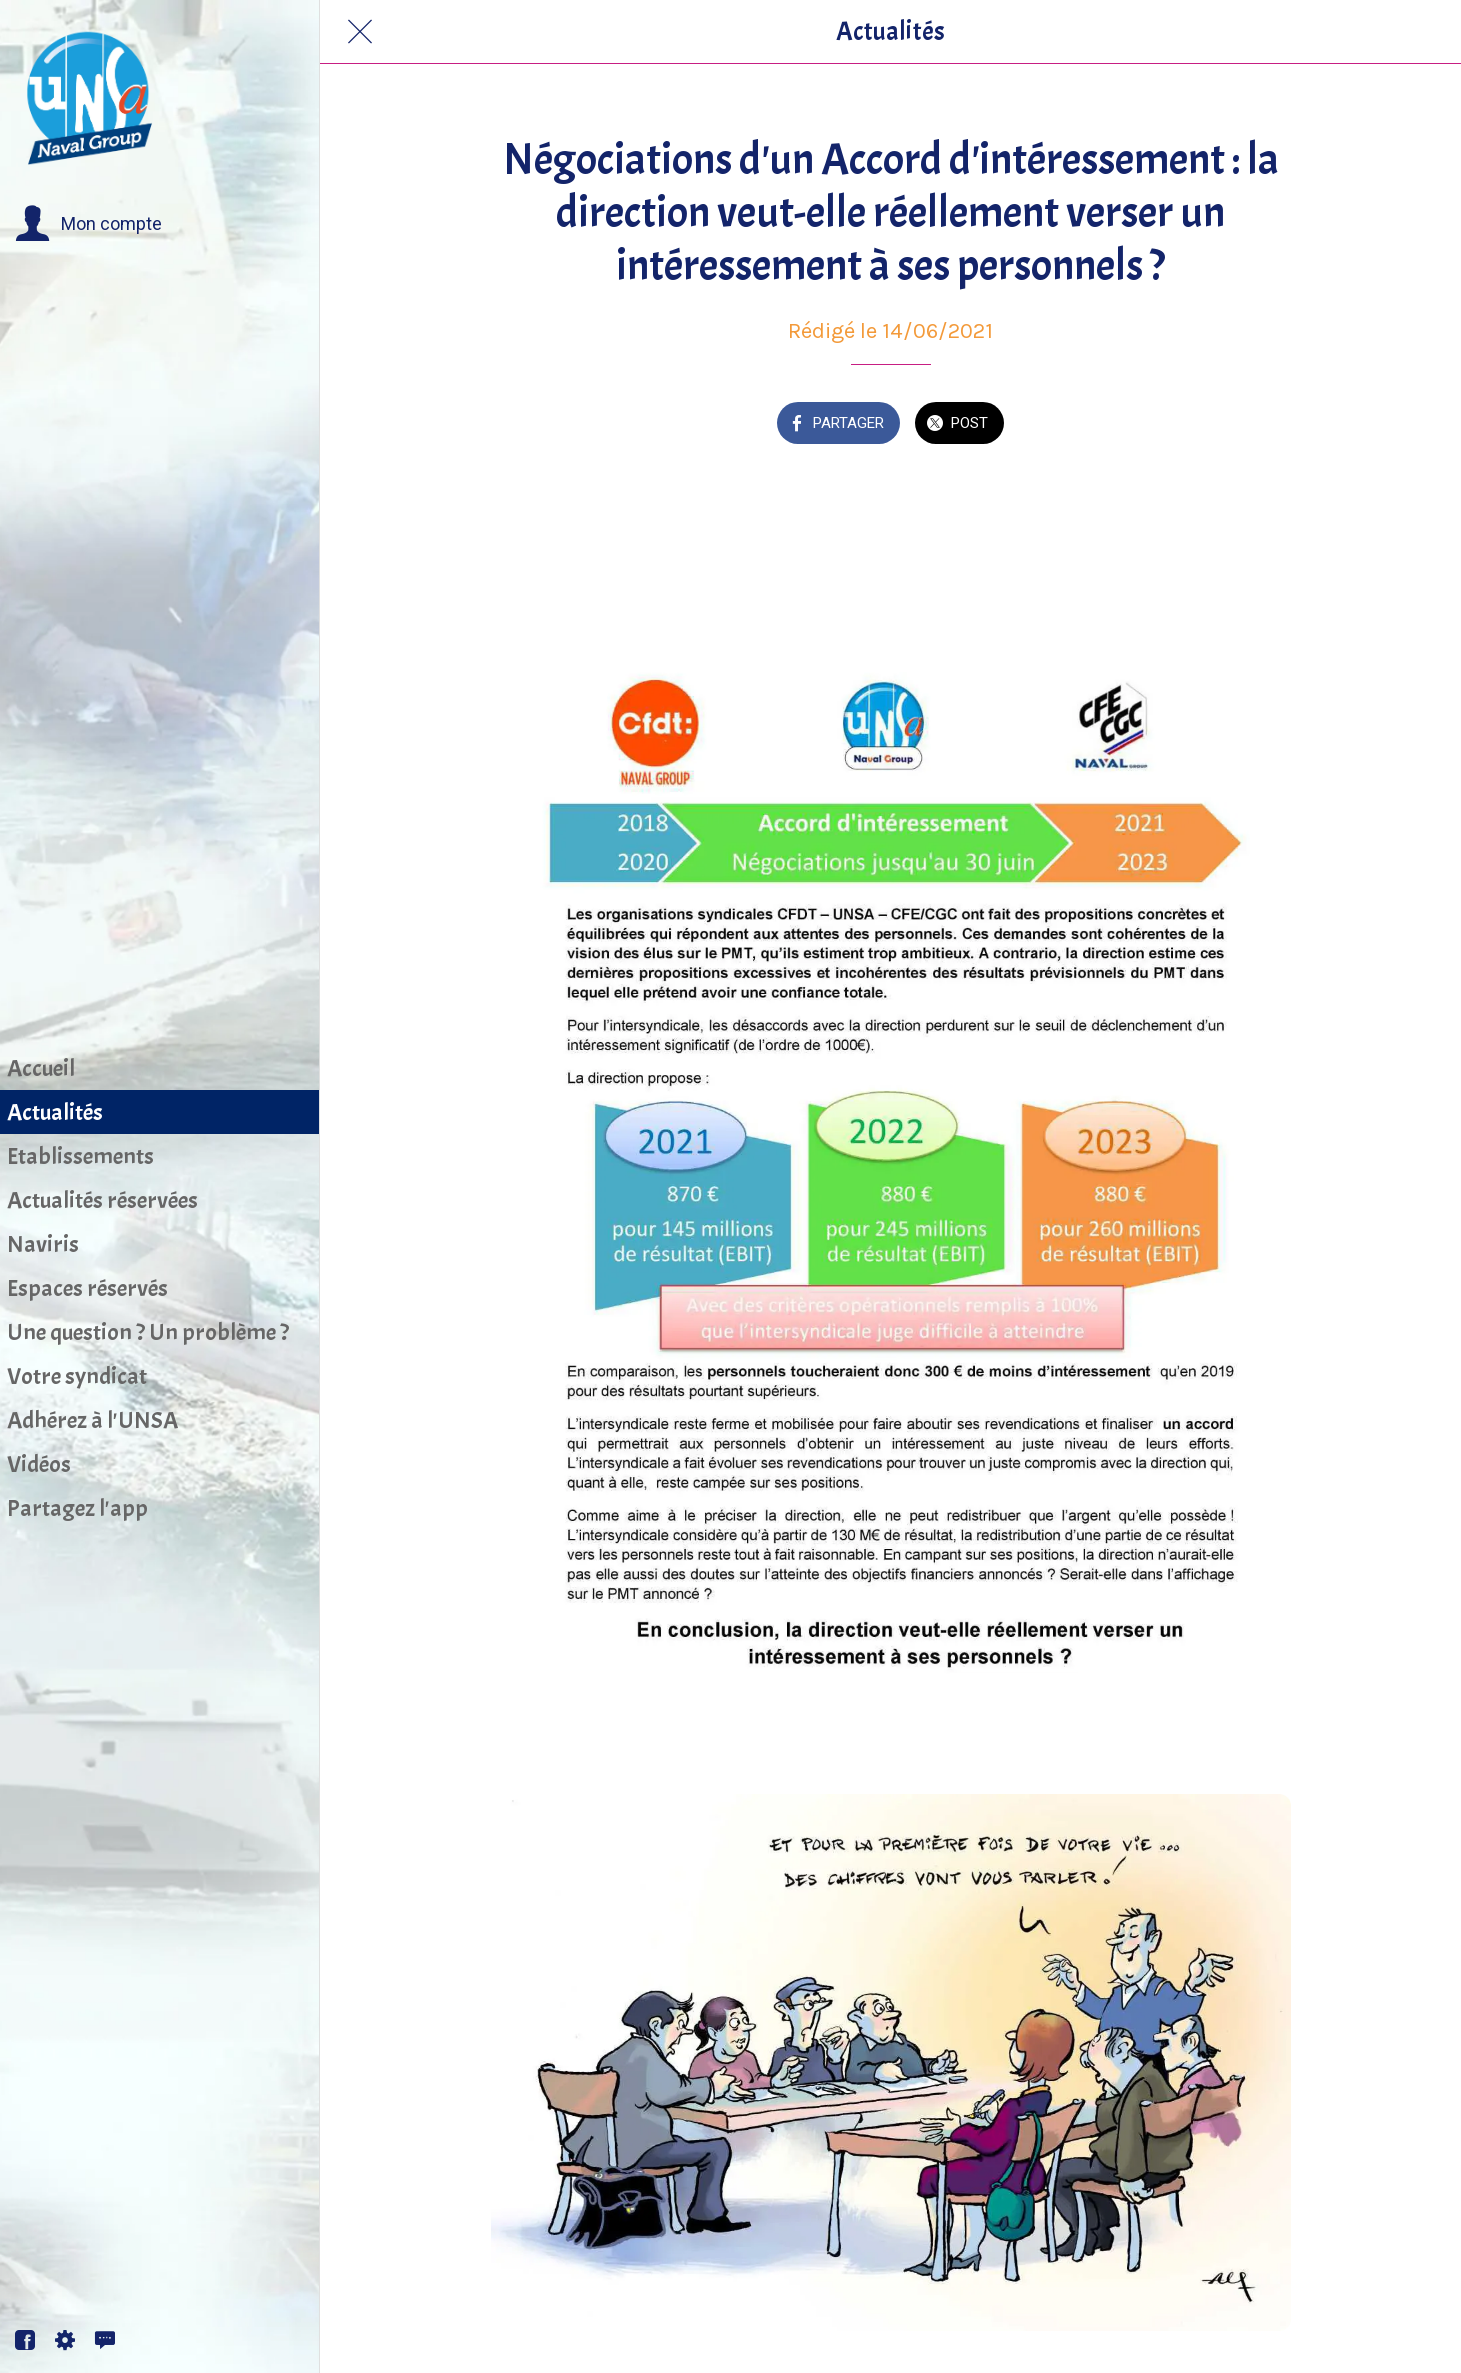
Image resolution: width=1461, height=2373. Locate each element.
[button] (88, 224)
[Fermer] (360, 32)
